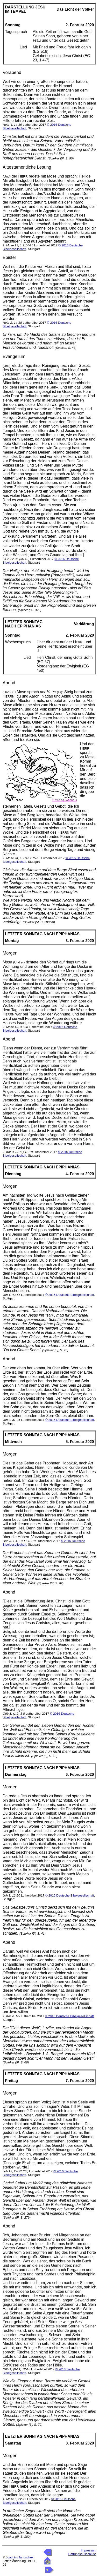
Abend (9, 682)
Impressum (88, 2550)
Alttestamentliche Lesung (27, 167)
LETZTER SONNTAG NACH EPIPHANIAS (42, 934)
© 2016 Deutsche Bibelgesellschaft (69, 1295)
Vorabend (12, 72)
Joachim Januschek (19, 2557)
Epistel (9, 257)
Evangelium (14, 356)
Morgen (10, 953)
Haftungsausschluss (82, 2554)
